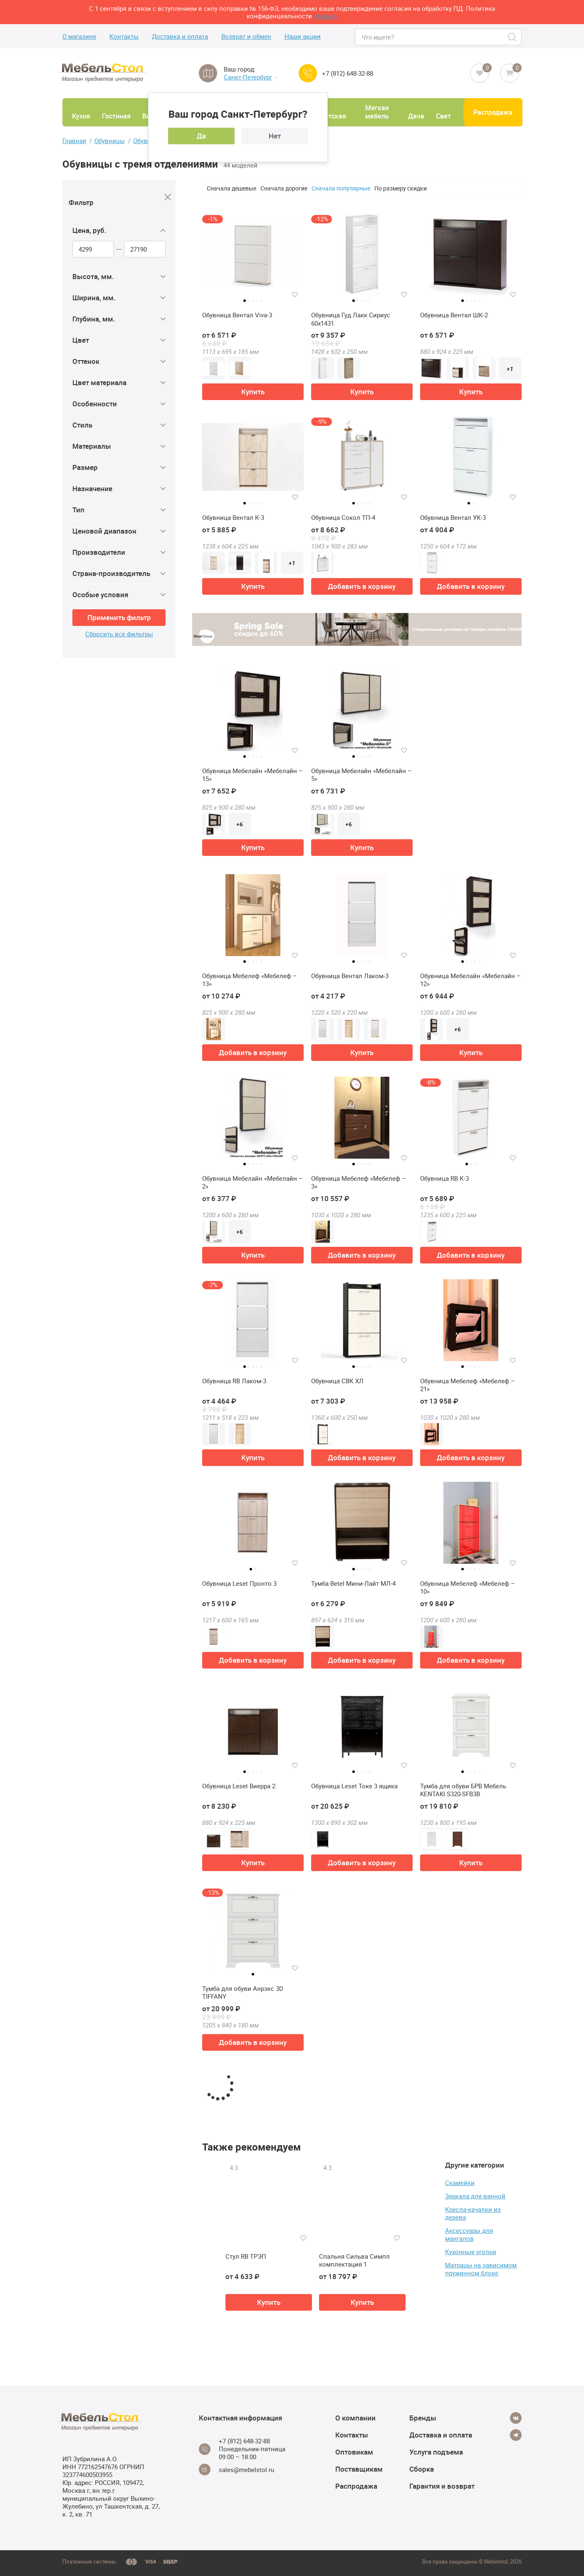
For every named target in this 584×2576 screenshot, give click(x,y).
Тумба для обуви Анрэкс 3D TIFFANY (242, 1993)
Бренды (422, 2418)
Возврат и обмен (246, 36)
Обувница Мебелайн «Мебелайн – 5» (361, 775)
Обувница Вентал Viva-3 (237, 315)
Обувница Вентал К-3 (233, 518)
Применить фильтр (119, 617)
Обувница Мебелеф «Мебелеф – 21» (467, 1385)
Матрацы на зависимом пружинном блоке (481, 2269)
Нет (275, 136)
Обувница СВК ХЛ (337, 1381)
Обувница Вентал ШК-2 (454, 315)
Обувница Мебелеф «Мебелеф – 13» (249, 980)
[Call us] (308, 73)
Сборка (421, 2469)
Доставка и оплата (180, 36)
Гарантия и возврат (442, 2486)
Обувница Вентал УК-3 (453, 518)
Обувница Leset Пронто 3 (239, 1583)
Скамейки (460, 2182)
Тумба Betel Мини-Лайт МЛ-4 (353, 1583)
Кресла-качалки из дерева (473, 2213)
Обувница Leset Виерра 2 (238, 1786)
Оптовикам (354, 2452)
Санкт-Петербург (250, 77)
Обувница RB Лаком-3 (234, 1381)
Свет (443, 116)
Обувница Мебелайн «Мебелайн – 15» (252, 775)
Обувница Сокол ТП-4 (343, 518)
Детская (332, 116)
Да (201, 136)
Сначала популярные (341, 188)
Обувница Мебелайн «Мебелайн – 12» (470, 980)
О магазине (79, 36)
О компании (355, 2418)
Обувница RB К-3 (444, 1178)
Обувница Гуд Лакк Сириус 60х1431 (350, 319)
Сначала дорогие (283, 188)
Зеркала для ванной (475, 2196)
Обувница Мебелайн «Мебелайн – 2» (252, 1182)
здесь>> (325, 16)
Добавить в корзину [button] (362, 586)
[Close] (167, 197)
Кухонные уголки (470, 2251)
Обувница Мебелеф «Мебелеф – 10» (467, 1588)
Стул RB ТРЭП (245, 2256)
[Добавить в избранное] (295, 294)
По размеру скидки (400, 188)
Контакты (124, 36)
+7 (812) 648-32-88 (347, 73)
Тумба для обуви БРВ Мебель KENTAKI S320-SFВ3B (463, 1790)
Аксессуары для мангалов (469, 2234)
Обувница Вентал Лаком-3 (350, 976)
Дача (416, 116)
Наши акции (303, 36)
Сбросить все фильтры (119, 634)
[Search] (513, 37)
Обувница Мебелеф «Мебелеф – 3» (358, 1182)
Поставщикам (359, 2469)
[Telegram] (516, 2435)
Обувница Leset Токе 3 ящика (354, 1786)
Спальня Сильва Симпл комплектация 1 (354, 2260)
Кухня (81, 116)
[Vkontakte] (516, 2418)
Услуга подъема (436, 2452)
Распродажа (492, 112)
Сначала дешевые (231, 188)
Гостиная (116, 116)
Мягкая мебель (377, 112)
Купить (253, 391)
